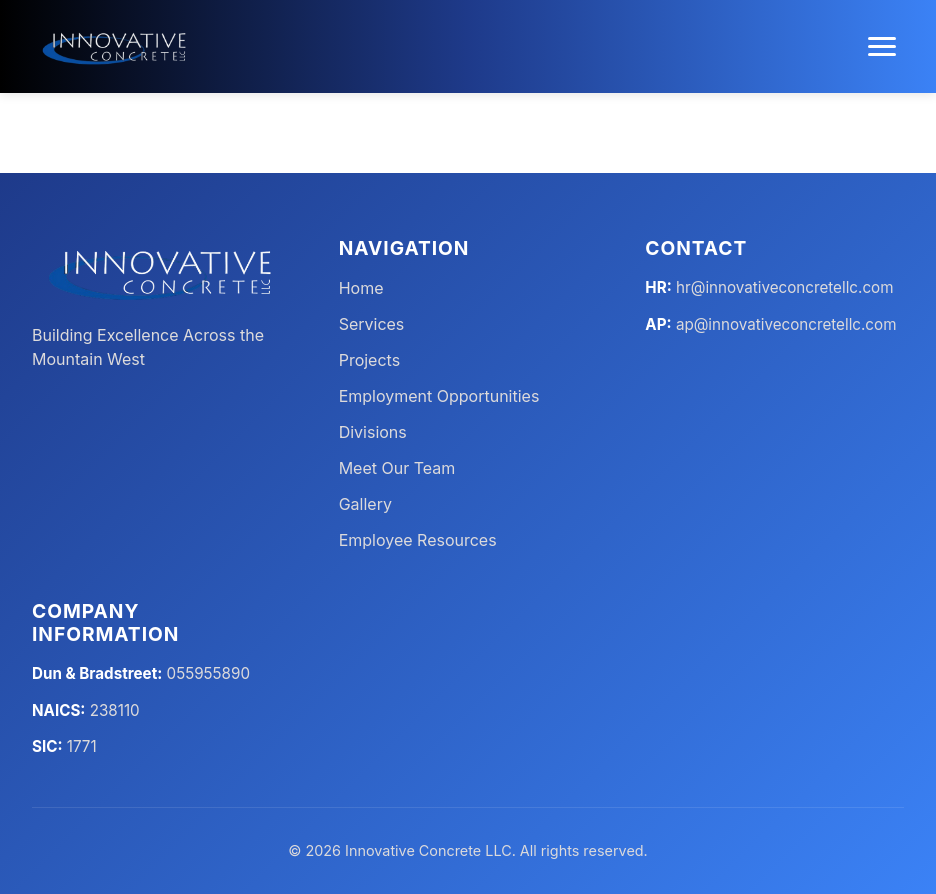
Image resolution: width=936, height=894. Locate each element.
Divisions (373, 432)
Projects (369, 360)
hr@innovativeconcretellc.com (784, 287)
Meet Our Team (397, 468)
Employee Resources (418, 540)
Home (361, 288)
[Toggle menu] (882, 46)
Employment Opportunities (439, 396)
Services (372, 324)
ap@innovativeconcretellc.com (786, 324)
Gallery (365, 504)
